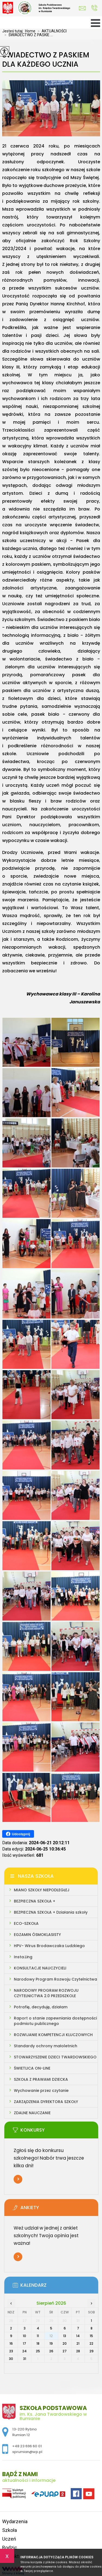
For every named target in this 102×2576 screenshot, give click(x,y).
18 (37, 2343)
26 (51, 2351)
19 (51, 2343)
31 (24, 2358)
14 (78, 2336)
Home (30, 31)
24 (24, 2351)
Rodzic (9, 2547)
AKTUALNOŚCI (51, 31)
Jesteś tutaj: (13, 31)
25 (38, 2351)
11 (38, 2336)
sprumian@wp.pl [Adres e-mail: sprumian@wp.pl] (27, 2451)
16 (11, 2343)
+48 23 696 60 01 (94, 8)
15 (91, 2336)
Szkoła (9, 2530)
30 (11, 2358)
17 (24, 2343)
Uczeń (9, 2539)
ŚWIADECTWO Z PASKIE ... (27, 35)
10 (24, 2336)
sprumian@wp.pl (82, 8)
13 (64, 2336)
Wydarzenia (14, 2521)
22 (91, 2343)
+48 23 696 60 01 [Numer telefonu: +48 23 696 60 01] (27, 2446)
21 (77, 2343)
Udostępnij (18, 1834)
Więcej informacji (18, 2179)
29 (91, 2351)
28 (78, 2351)
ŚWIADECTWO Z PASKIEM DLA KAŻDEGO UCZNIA (45, 59)
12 (51, 2336)
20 (65, 2343)
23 (11, 2351)
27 (65, 2351)
